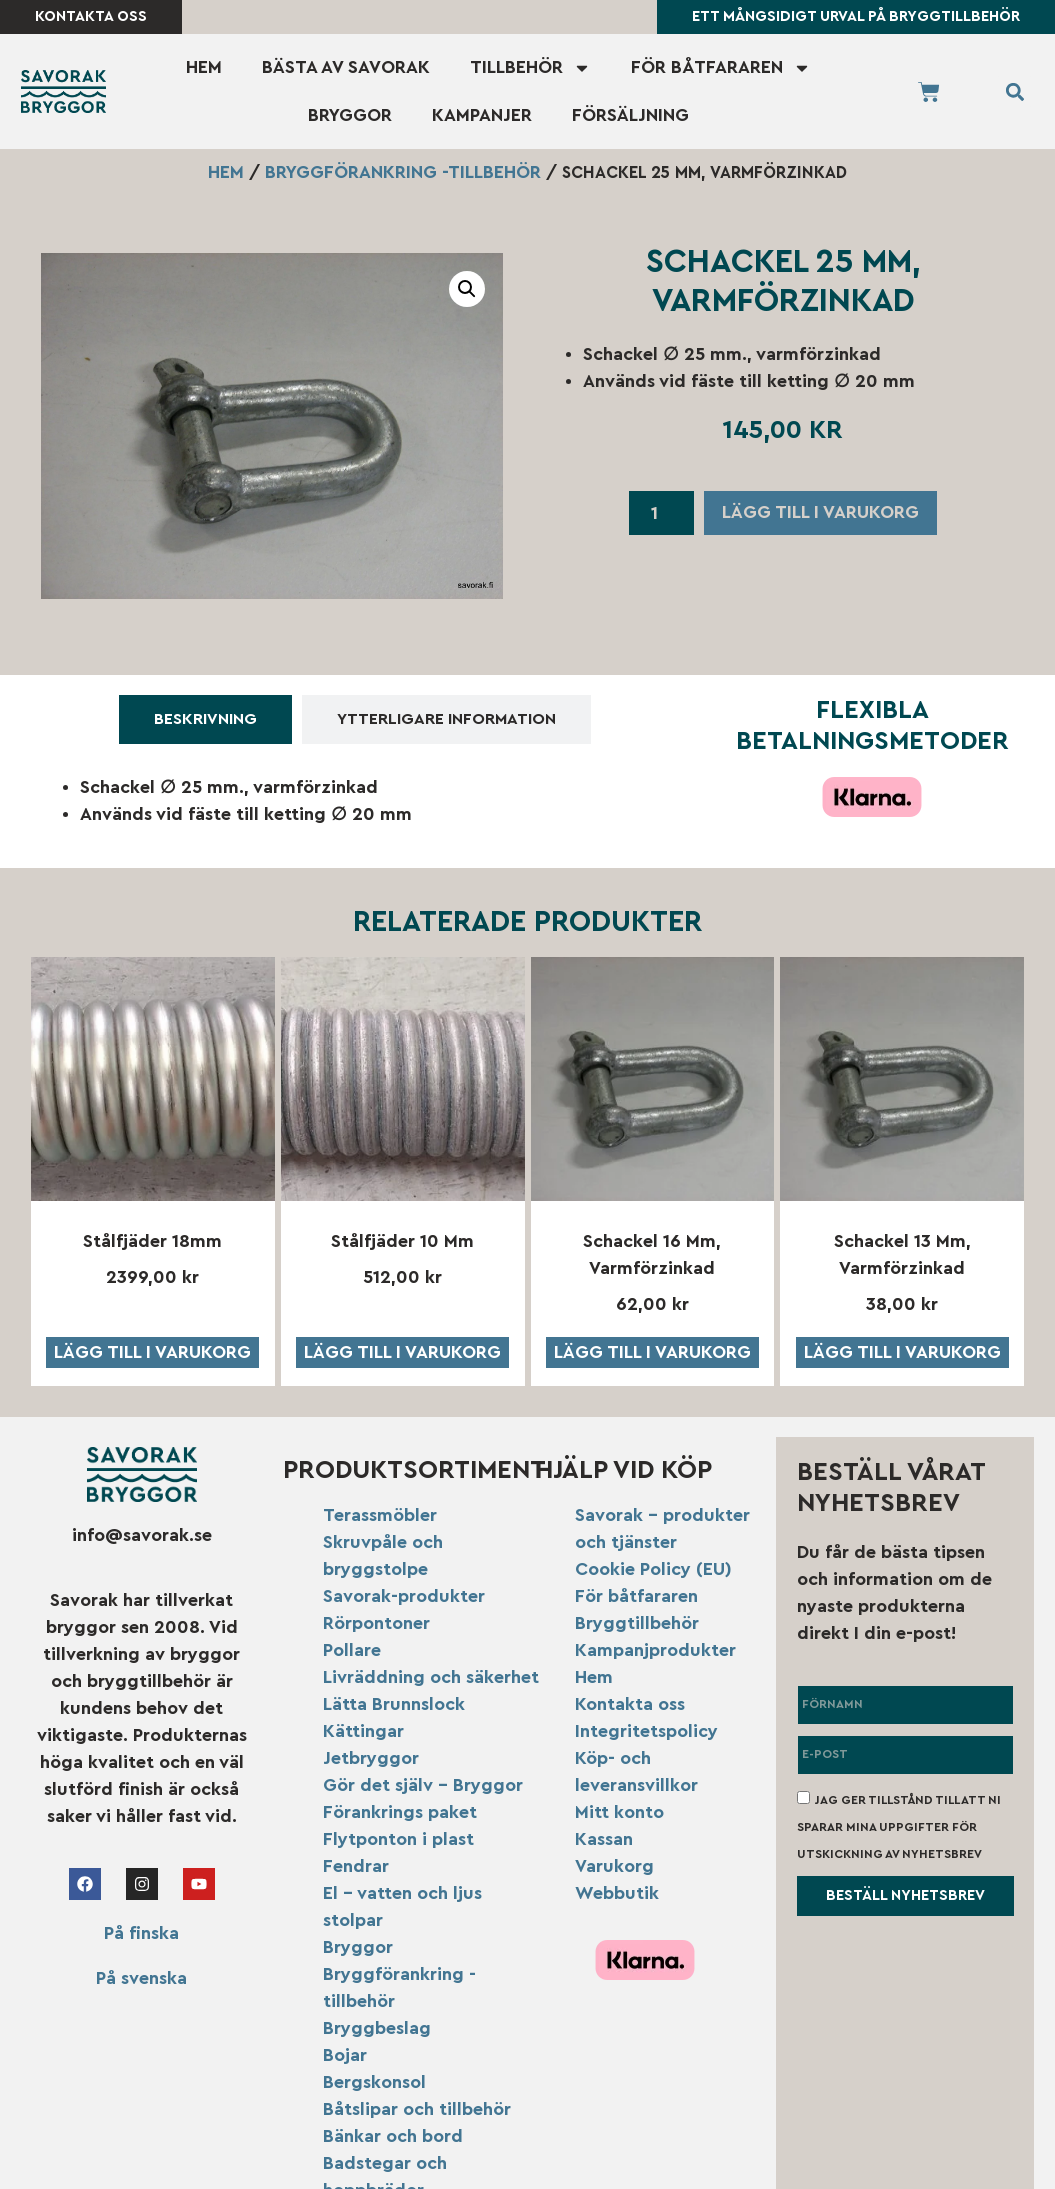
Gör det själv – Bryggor (423, 1785)
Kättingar (363, 1731)
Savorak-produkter (404, 1596)
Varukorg (614, 1866)
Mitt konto (619, 1812)
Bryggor (350, 115)
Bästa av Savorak (346, 67)
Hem (204, 67)
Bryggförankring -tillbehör (403, 172)
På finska (141, 1934)
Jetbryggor (371, 1758)
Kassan (604, 1839)
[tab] (205, 719)
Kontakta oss (630, 1704)
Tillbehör (530, 68)
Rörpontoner (376, 1623)
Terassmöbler (380, 1515)
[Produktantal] (661, 513)
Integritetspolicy (646, 1731)
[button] (1014, 91)
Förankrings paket (400, 1812)
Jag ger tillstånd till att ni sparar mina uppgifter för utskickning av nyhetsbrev (899, 1826)
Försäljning (630, 115)
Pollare (352, 1650)
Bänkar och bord (393, 2136)
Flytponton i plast (398, 1839)
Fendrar (356, 1866)
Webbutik (617, 1893)
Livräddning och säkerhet (431, 1677)
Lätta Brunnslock (394, 1704)
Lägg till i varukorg (820, 512)
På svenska (141, 1979)
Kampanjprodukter (655, 1650)
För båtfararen (721, 68)
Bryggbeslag (377, 2028)
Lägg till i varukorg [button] (152, 1352)
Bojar (345, 2055)
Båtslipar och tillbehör (417, 2109)
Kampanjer (482, 115)
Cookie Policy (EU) (653, 1569)
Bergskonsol (374, 2082)
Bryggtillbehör (637, 1623)
